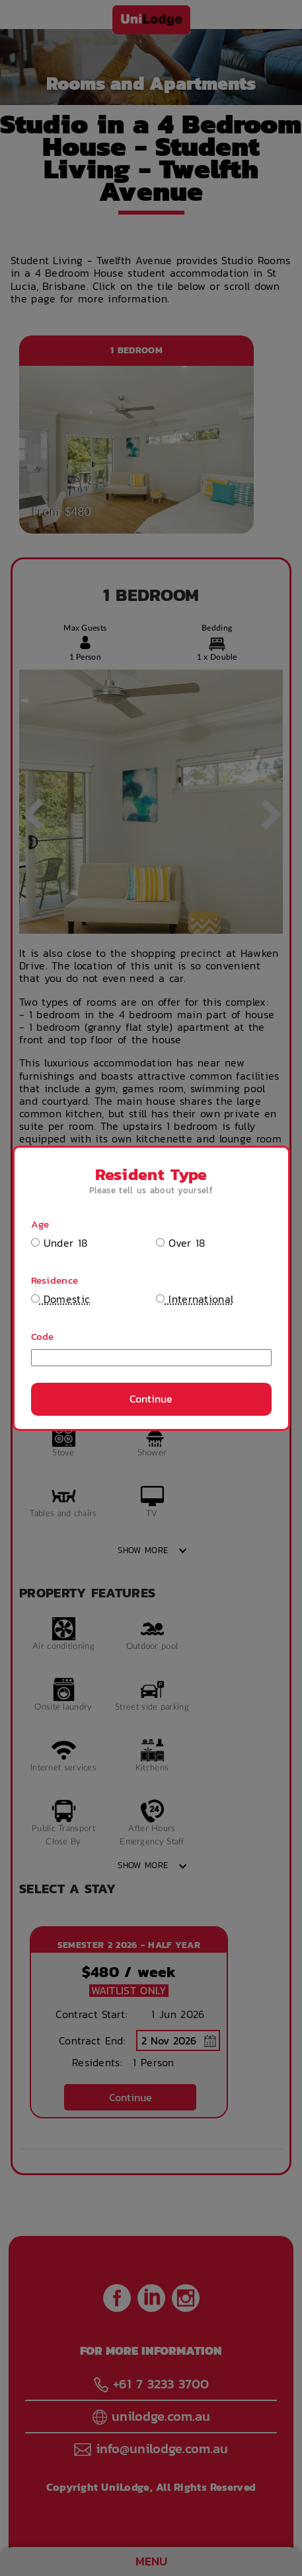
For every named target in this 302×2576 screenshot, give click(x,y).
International (194, 1299)
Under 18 (59, 1243)
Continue (151, 1399)
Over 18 (180, 1243)
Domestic (61, 1299)
